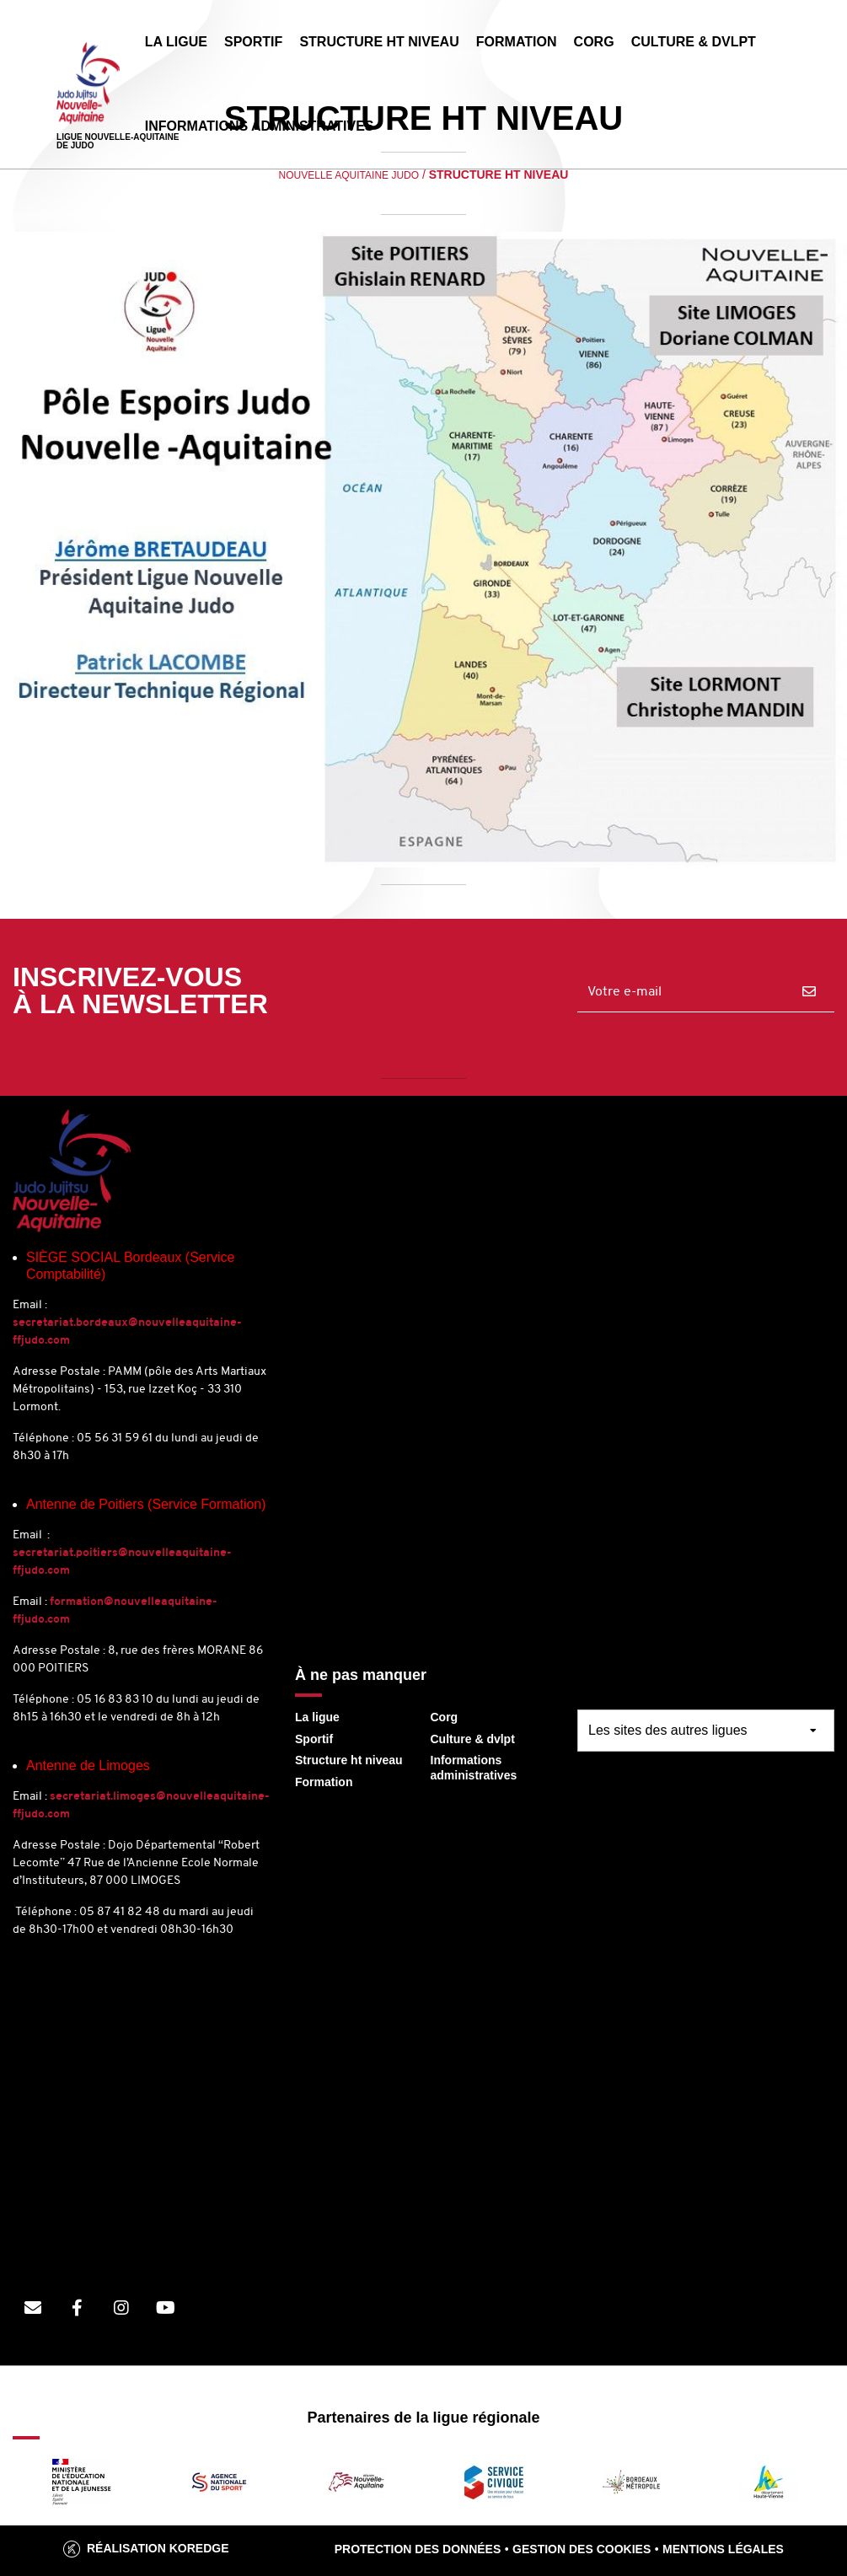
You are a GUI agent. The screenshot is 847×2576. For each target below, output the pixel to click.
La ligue (317, 1717)
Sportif (314, 1739)
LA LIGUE (176, 42)
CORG (594, 42)
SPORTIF (253, 42)
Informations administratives (474, 1767)
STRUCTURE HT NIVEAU (378, 42)
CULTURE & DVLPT (693, 42)
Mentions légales (723, 2549)
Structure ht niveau (349, 1760)
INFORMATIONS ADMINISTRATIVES (259, 126)
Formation (323, 1782)
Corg (444, 1717)
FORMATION (516, 42)
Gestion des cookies (581, 2549)
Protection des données (418, 2549)
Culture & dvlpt (473, 1739)
